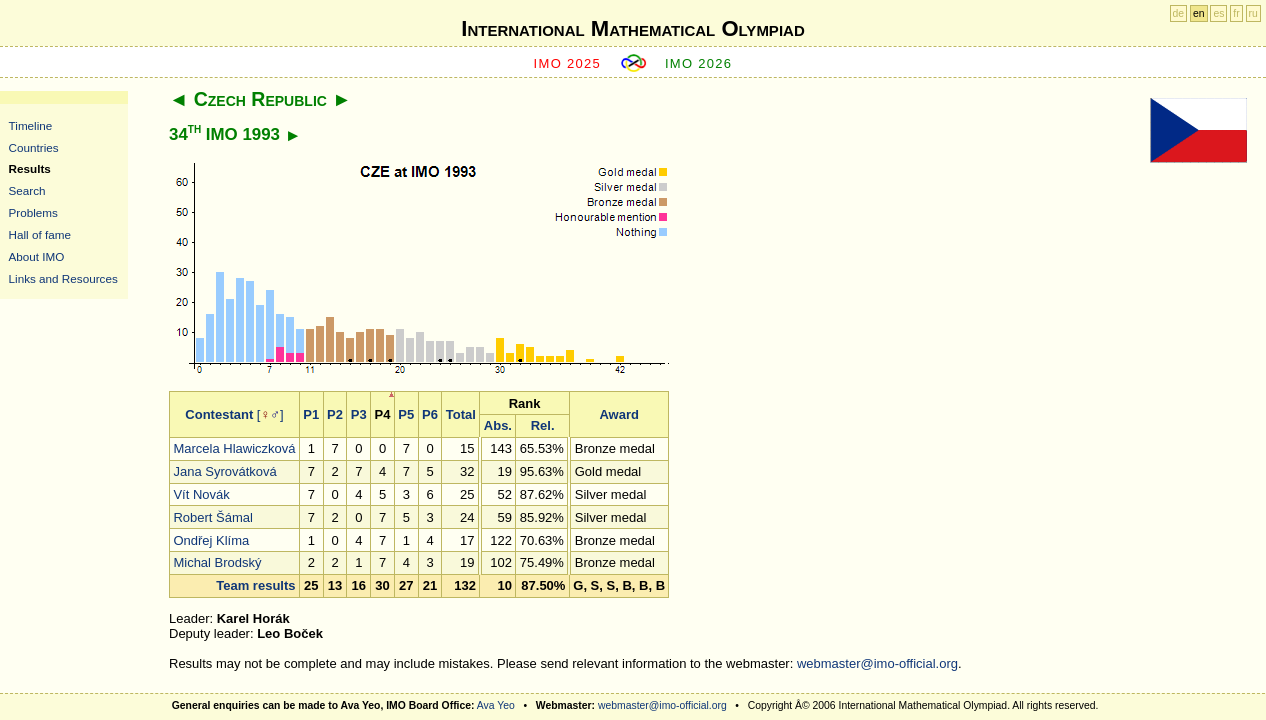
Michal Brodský (217, 562)
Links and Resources (63, 278)
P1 (311, 414)
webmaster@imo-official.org (877, 663)
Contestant (219, 414)
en (1199, 13)
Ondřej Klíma (211, 540)
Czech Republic (260, 99)
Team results (255, 585)
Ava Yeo (496, 705)
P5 (406, 414)
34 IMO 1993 (224, 134)
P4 (383, 414)
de (1179, 13)
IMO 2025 (568, 63)
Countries (34, 147)
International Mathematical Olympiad (632, 28)
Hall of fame (40, 234)
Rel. (543, 425)
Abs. (498, 425)
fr (1236, 13)
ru (1253, 13)
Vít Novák (201, 494)
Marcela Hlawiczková (234, 448)
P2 (335, 414)
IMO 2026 (699, 63)
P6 (430, 414)
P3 (359, 414)
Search (27, 190)
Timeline (31, 125)
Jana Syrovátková (224, 471)
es (1218, 13)
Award (619, 414)
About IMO (37, 256)
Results (30, 168)
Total (461, 414)
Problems (33, 212)
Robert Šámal (212, 517)
